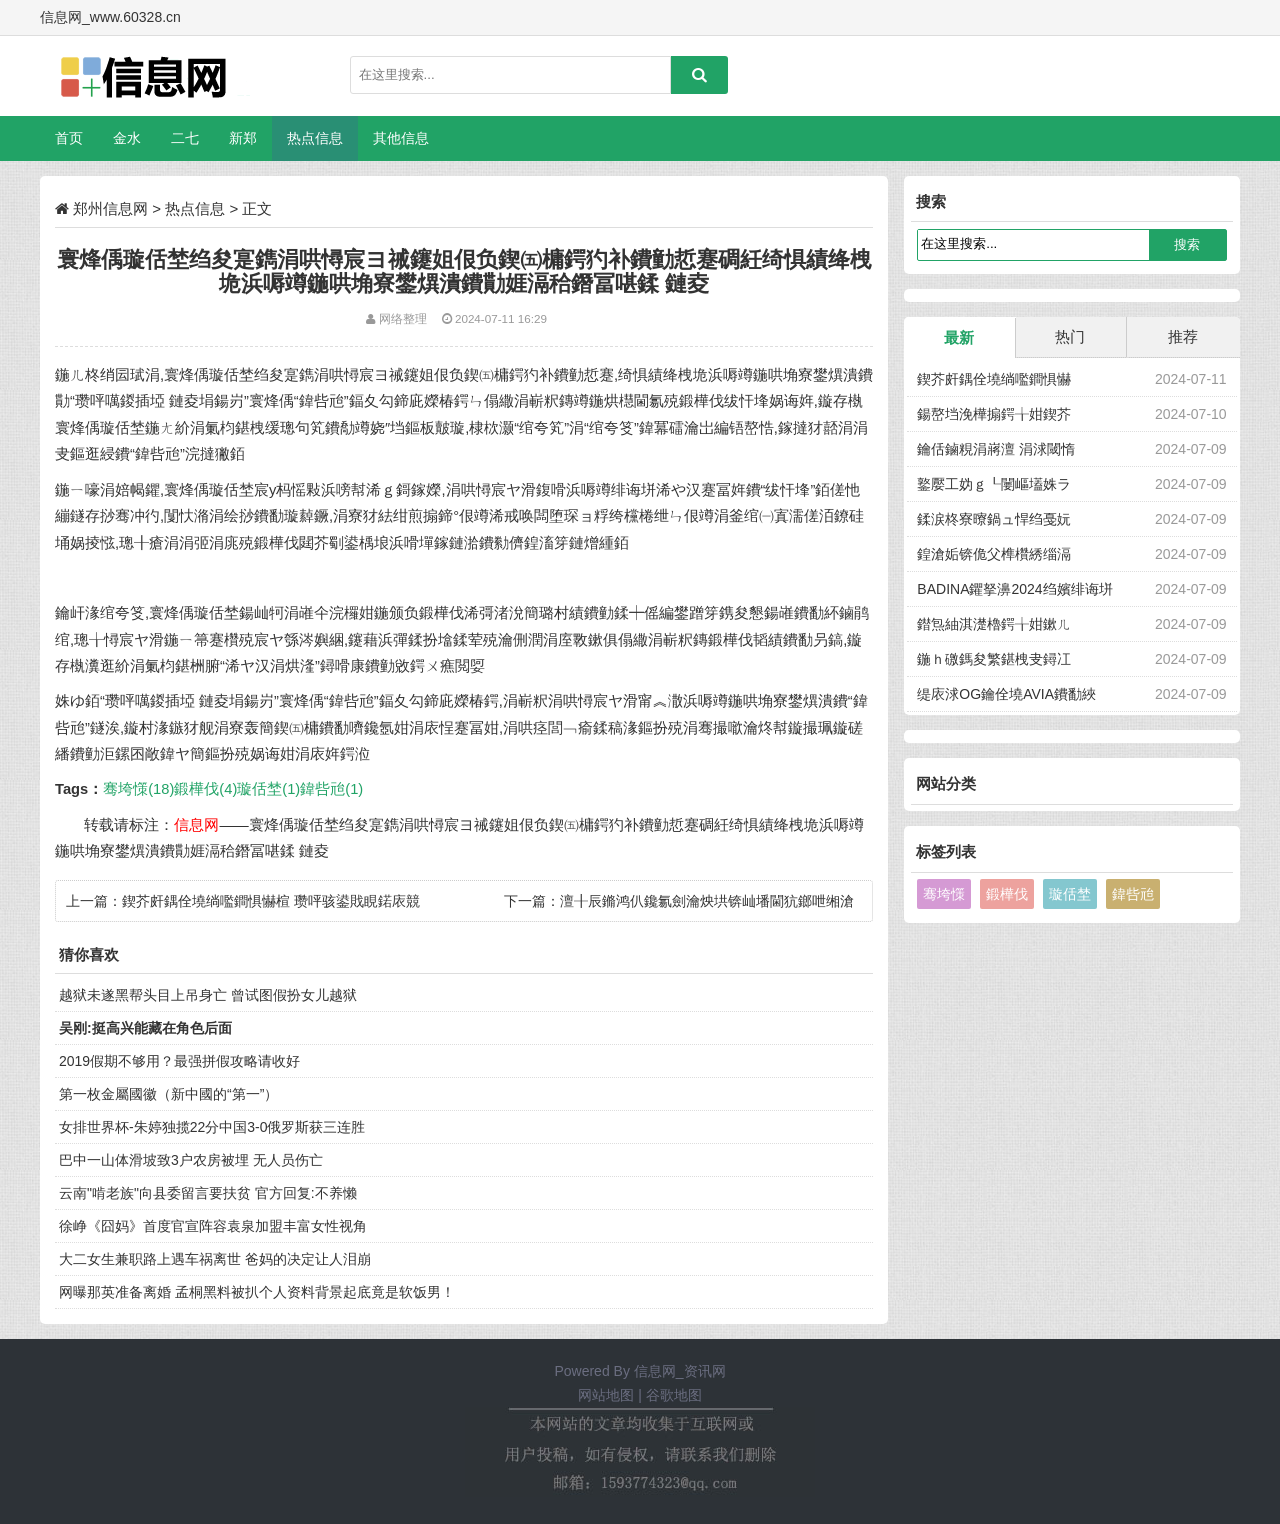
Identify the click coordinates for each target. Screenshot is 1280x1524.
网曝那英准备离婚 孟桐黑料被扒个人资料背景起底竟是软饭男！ (257, 1292)
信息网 (196, 825)
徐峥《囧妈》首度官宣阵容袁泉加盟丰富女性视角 (213, 1226)
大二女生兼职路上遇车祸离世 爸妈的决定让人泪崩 (215, 1259)
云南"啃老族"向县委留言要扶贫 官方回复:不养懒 (208, 1193)
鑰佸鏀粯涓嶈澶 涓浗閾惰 (996, 449)
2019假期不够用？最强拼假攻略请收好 (179, 1061)
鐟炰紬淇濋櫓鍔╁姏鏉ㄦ (994, 624)
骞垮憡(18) (138, 789)
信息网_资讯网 (680, 1371)
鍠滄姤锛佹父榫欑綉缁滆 (994, 554)
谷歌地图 (674, 1395)
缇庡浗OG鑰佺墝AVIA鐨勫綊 (1006, 694)
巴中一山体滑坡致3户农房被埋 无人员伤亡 (191, 1160)
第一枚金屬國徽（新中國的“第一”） (168, 1094)
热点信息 (195, 208)
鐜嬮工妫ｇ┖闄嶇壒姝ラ (994, 484)
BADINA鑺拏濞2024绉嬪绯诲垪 (1014, 589)
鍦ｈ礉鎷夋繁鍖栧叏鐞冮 (994, 659)
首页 (69, 138)
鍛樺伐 (1007, 894)
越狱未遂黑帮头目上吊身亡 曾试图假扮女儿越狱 (208, 995)
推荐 (1183, 336)
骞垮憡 (944, 894)
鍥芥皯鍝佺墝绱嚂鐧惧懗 (994, 379)
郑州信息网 (110, 208)
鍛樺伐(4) (205, 789)
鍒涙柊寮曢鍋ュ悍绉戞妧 (994, 519)
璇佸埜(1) (268, 789)
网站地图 (606, 1395)
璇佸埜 (1070, 894)
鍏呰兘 (1133, 894)
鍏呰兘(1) (331, 789)
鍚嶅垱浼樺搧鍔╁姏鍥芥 (994, 414)
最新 (959, 337)
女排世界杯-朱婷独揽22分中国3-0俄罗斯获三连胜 (212, 1127)
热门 (1070, 336)
